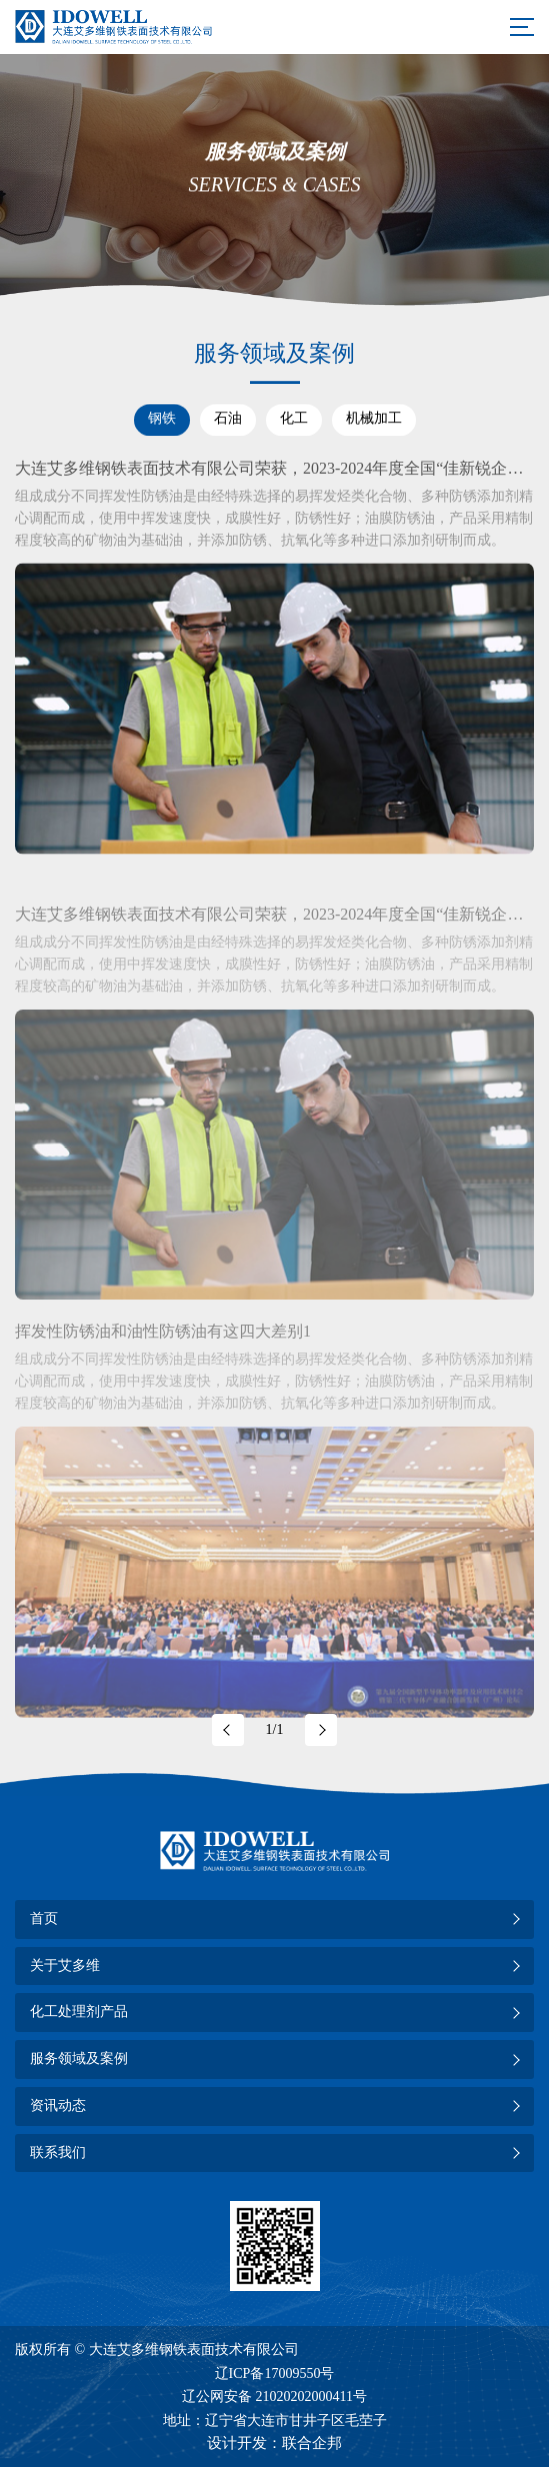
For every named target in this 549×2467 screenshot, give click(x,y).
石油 (228, 418)
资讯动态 (58, 2105)
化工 (294, 418)
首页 (44, 1918)
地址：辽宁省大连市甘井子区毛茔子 (275, 2420)
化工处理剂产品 (79, 2011)
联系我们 (58, 2152)
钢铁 (162, 418)
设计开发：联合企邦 (274, 2443)
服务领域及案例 (79, 2058)
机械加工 (374, 418)
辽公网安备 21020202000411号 (274, 2396)
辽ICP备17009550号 (275, 2373)
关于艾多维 (65, 1965)
